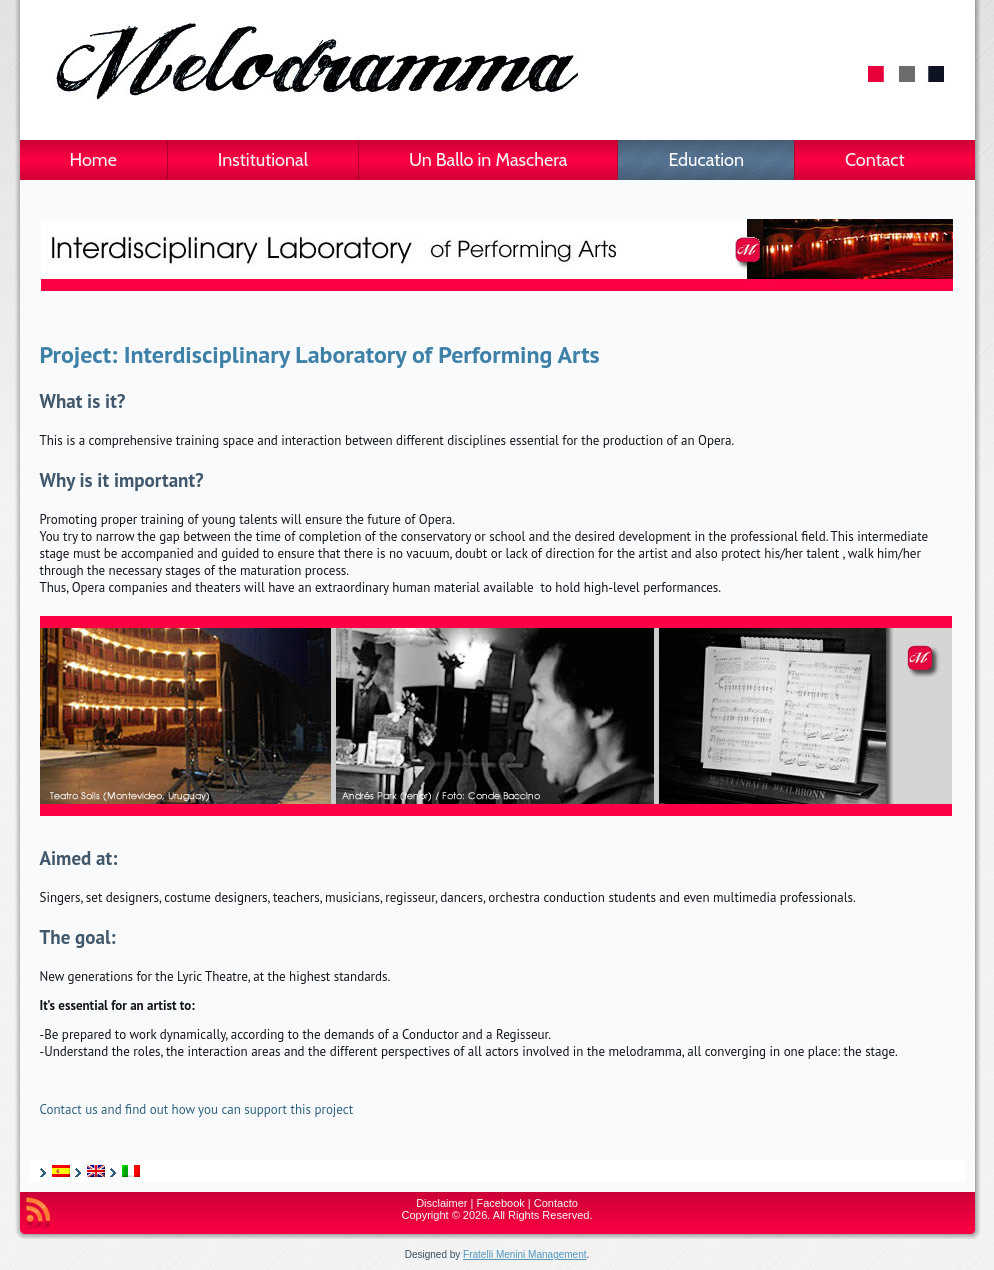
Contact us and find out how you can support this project (197, 1109)
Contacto (556, 1203)
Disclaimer (441, 1203)
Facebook (501, 1203)
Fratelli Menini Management (524, 1254)
